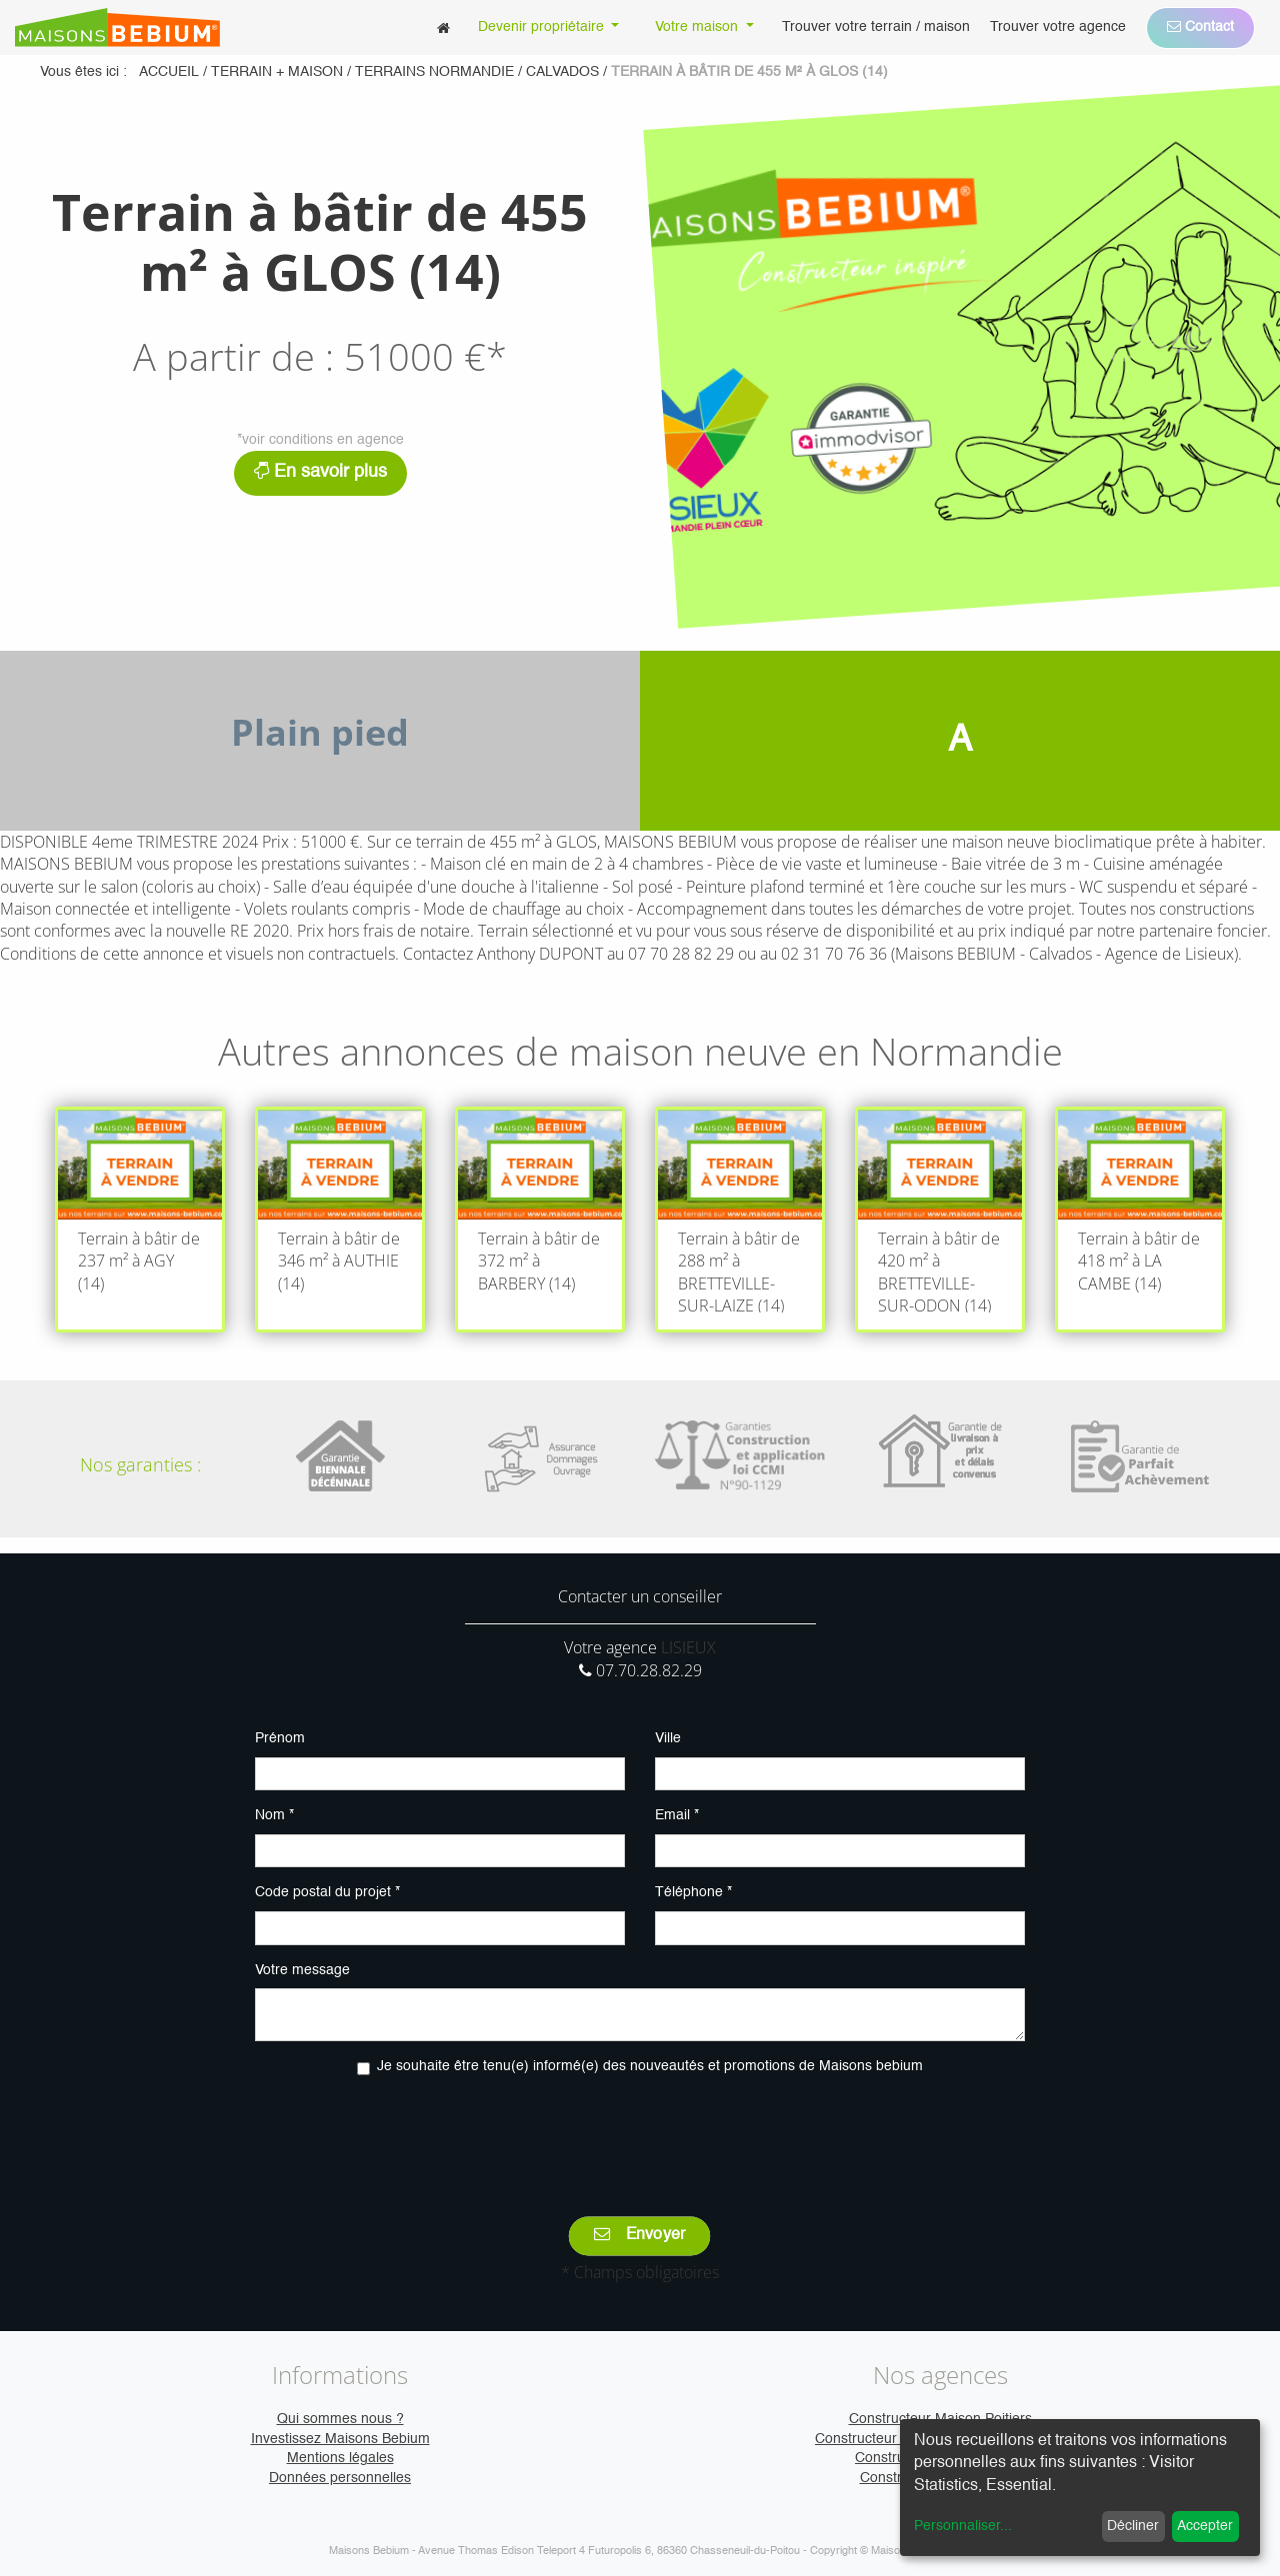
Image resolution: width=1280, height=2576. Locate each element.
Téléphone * (693, 1892)
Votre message (302, 1970)
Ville (668, 1738)
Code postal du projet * (327, 1892)
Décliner (1133, 2526)
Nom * (274, 1815)
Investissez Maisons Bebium (340, 2439)
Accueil (169, 72)
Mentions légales (340, 2458)
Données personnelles (340, 2478)
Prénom (280, 1738)
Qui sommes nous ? (340, 2419)
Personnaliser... (963, 2526)
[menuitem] (443, 27)
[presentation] (640, 2132)
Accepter (1205, 2526)
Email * (677, 1815)
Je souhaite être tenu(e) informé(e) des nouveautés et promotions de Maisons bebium (650, 2066)
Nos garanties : (140, 1464)
